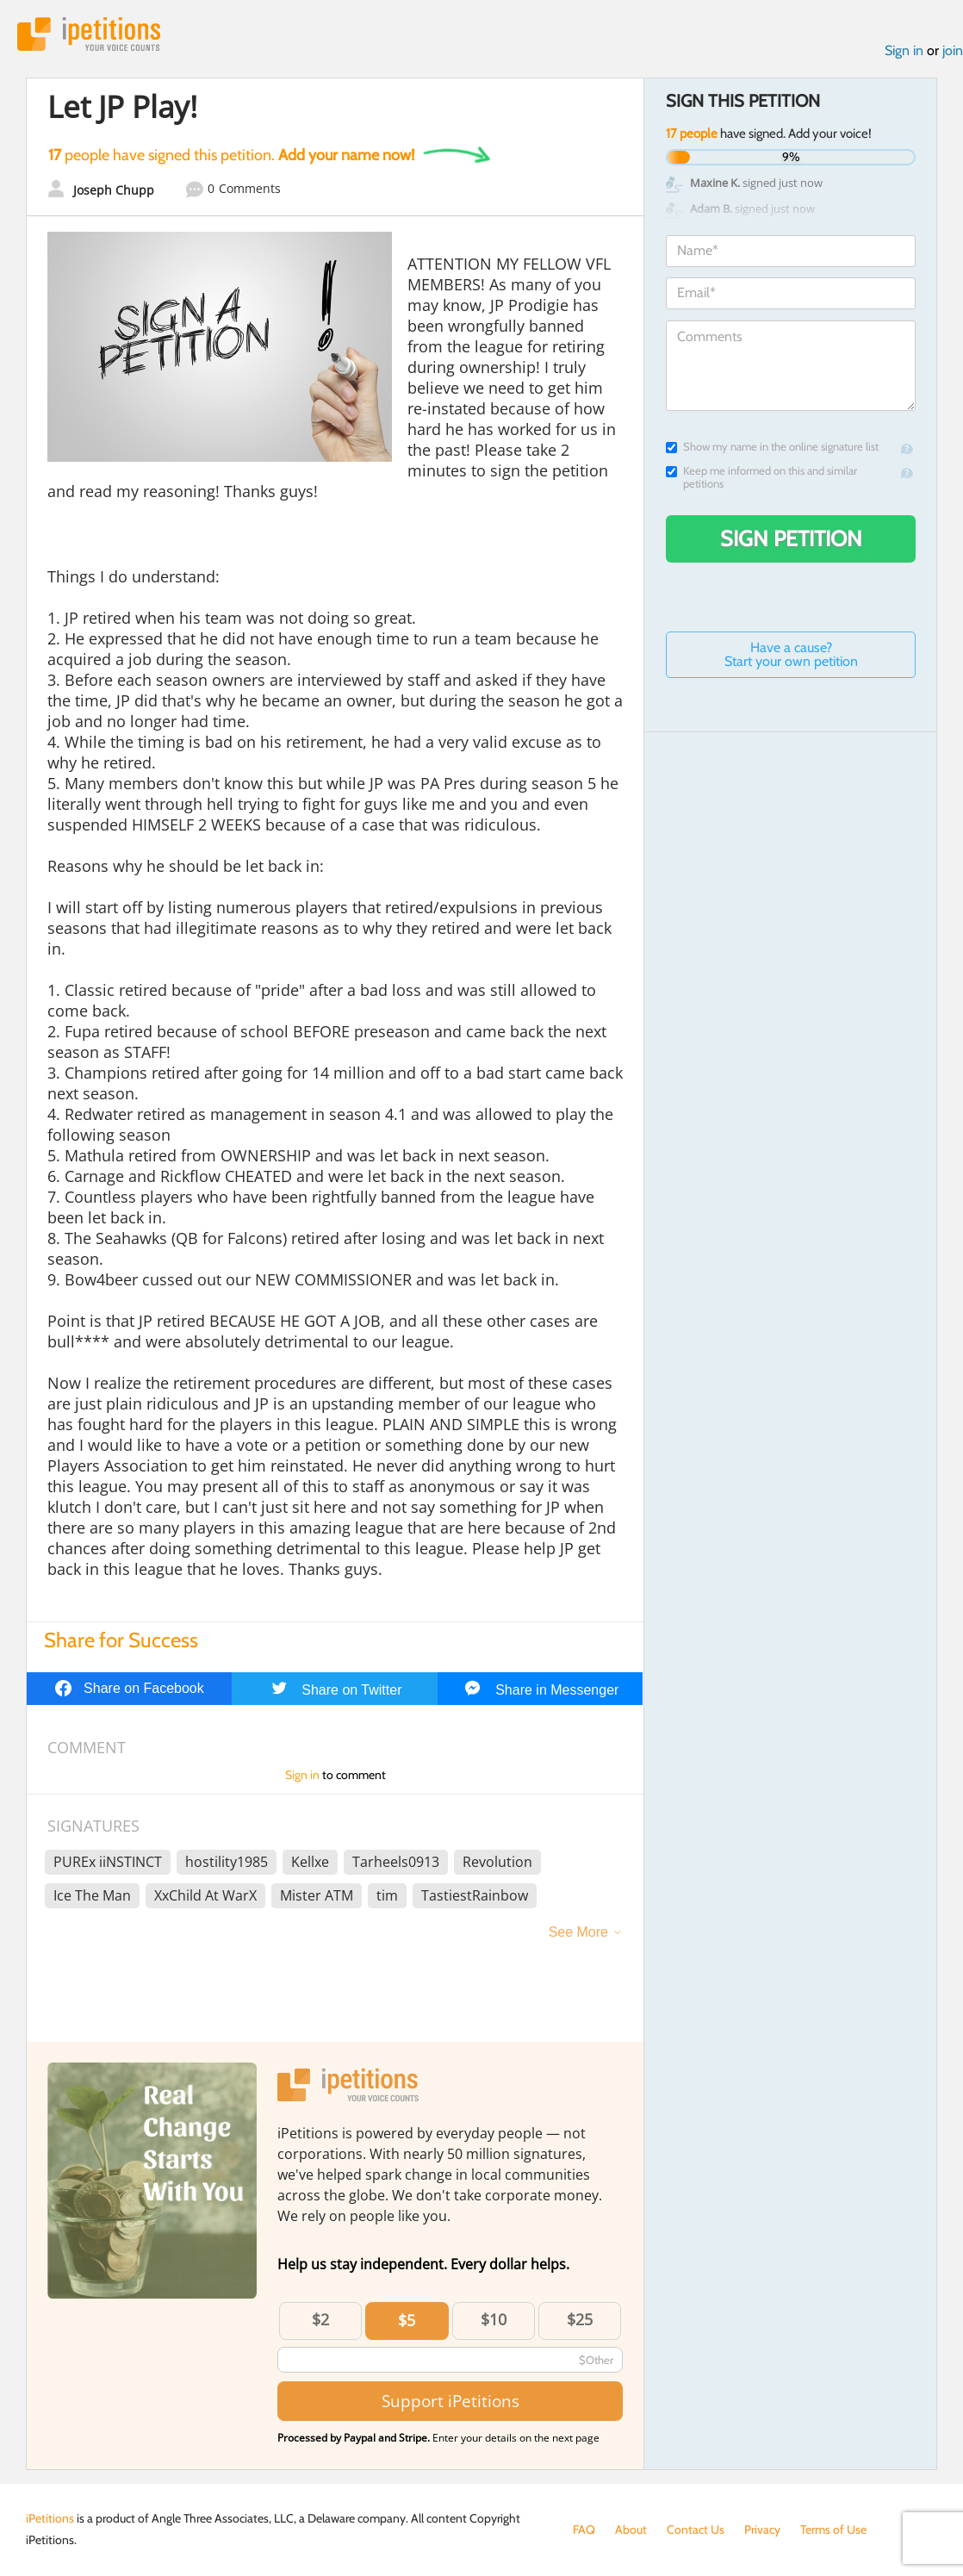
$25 (580, 2319)
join (952, 50)
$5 (406, 2320)
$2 (320, 2319)
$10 (493, 2319)
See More (578, 1932)
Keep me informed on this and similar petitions (761, 477)
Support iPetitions (450, 2400)
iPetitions (88, 34)
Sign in (904, 50)
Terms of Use (833, 2529)
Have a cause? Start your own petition (791, 654)
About (631, 2529)
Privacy (762, 2529)
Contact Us (695, 2529)
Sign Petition (791, 538)
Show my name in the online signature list (772, 446)
